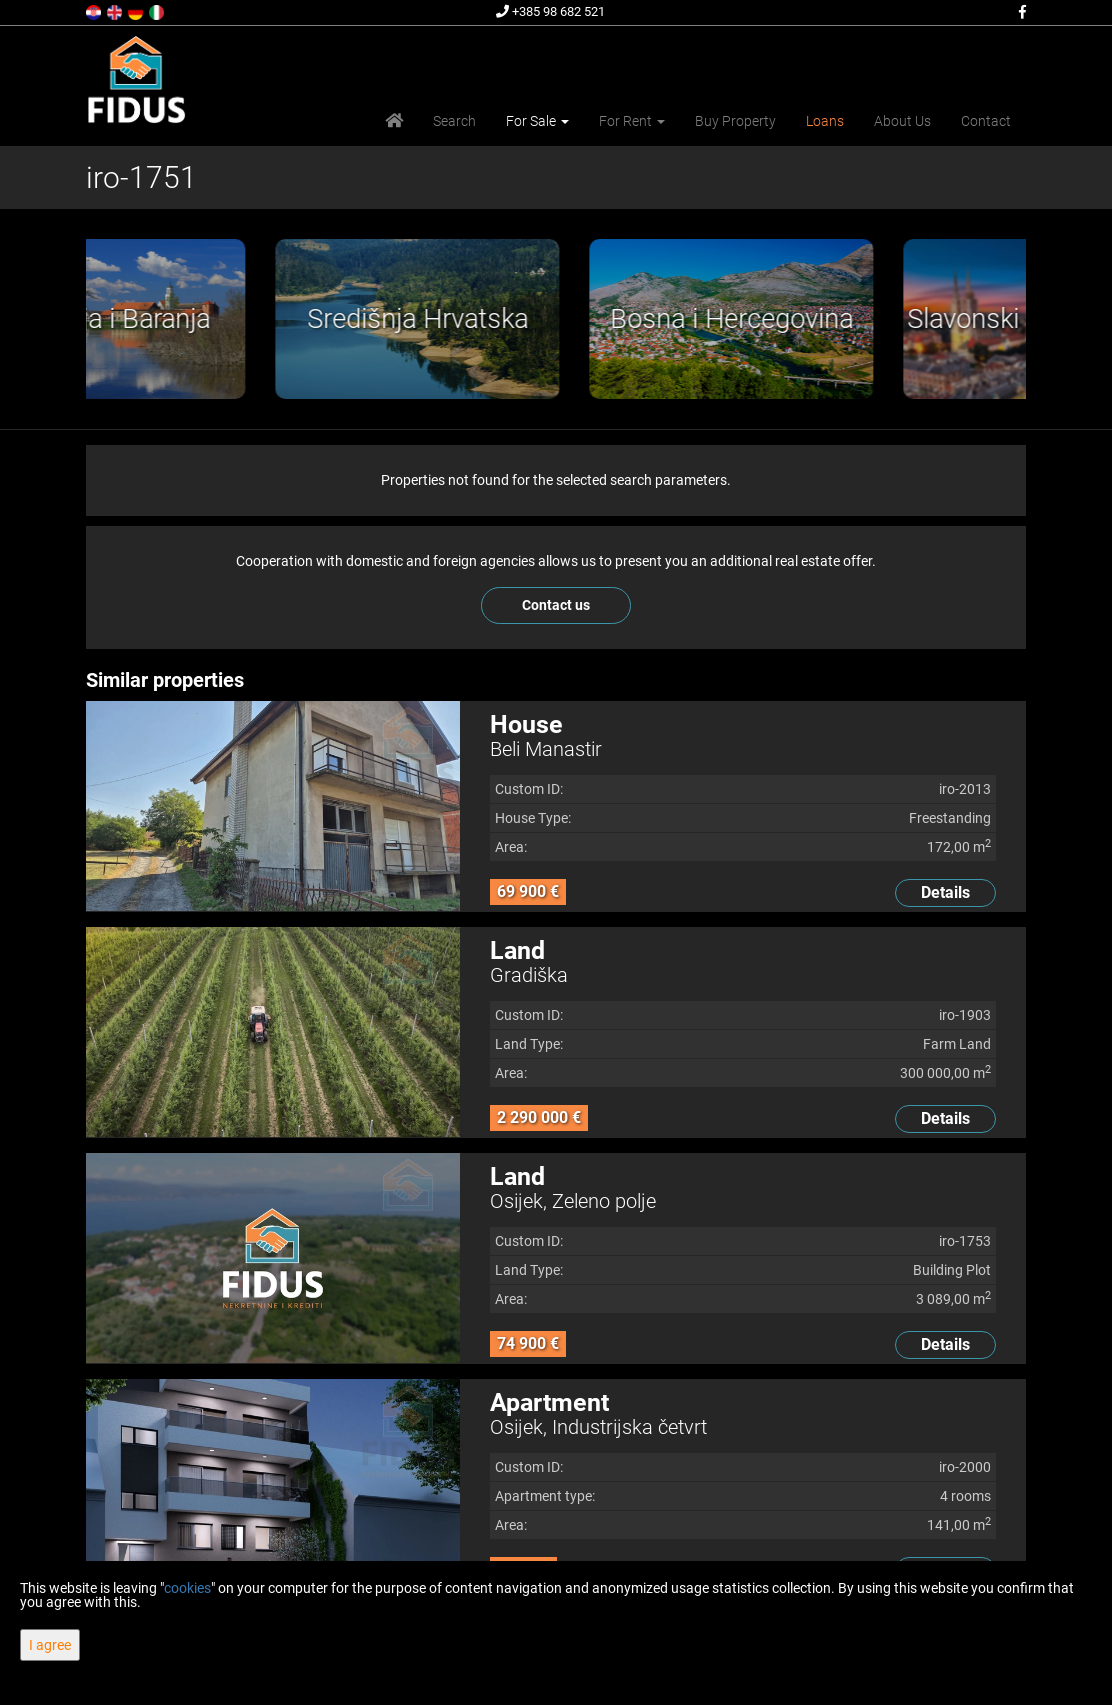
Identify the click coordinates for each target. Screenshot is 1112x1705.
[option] (243, 319)
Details (945, 892)
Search (454, 121)
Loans (825, 121)
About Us (902, 121)
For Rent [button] (632, 121)
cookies (187, 1588)
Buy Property (735, 121)
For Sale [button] (537, 121)
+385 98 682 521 (550, 11)
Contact (986, 121)
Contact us (556, 605)
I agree (50, 1645)
